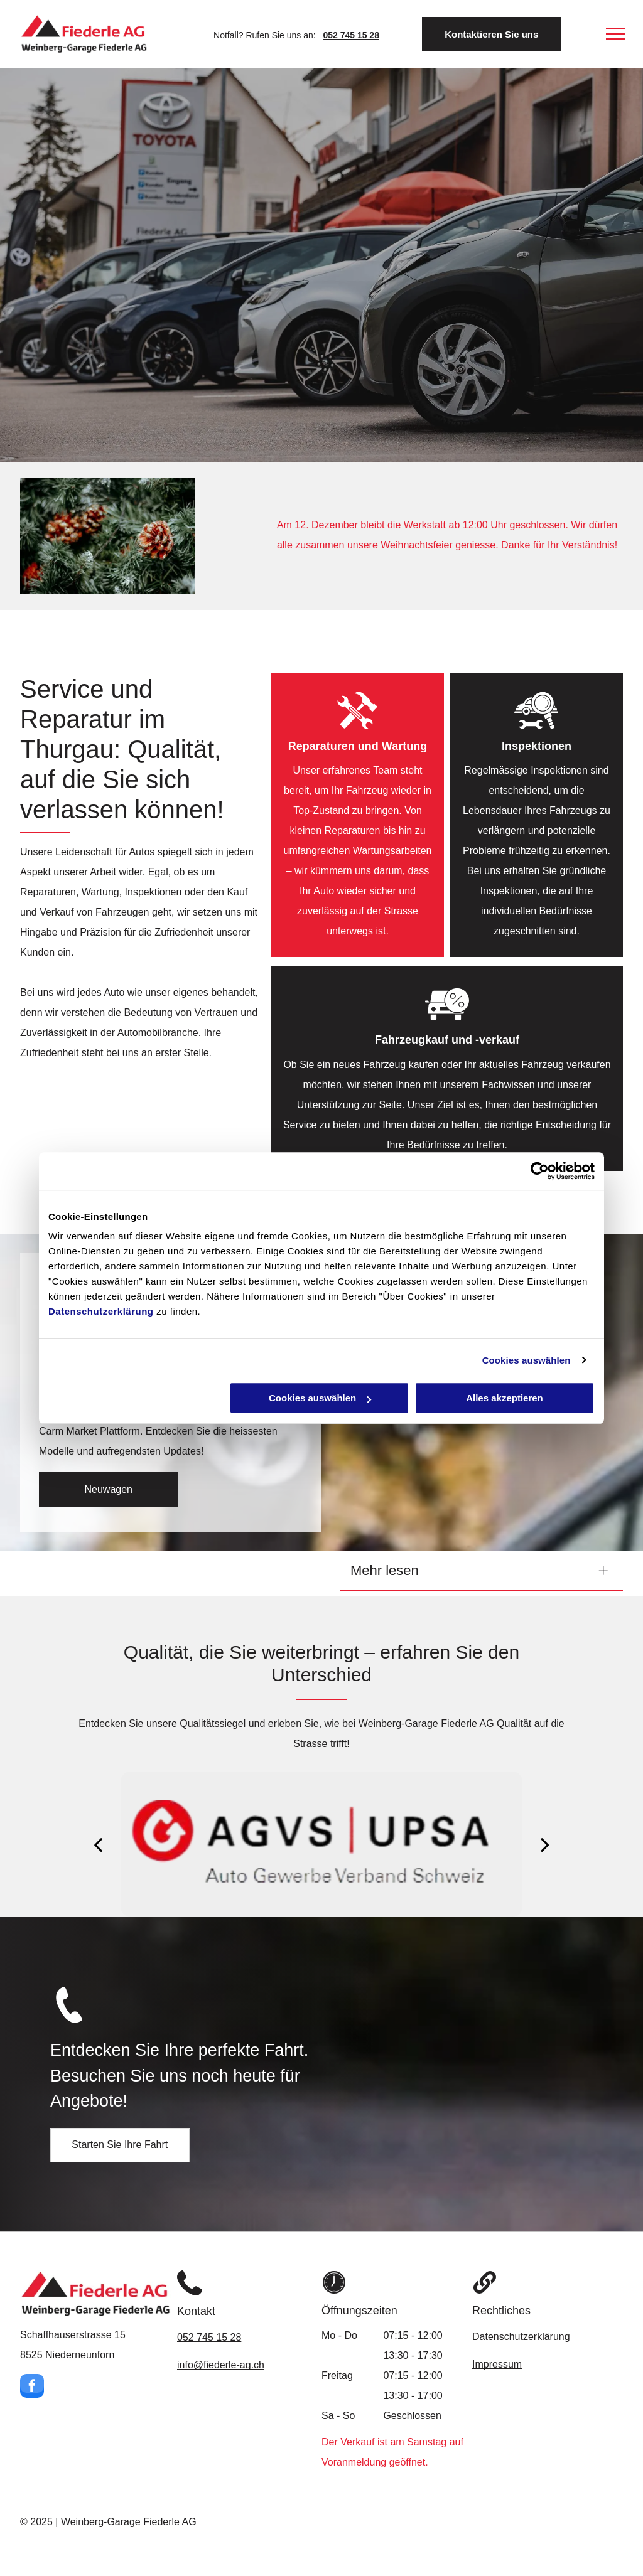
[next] (545, 1844)
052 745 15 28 (209, 2337)
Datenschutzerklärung (101, 1311)
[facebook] (32, 2387)
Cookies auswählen (526, 1360)
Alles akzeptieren (504, 1397)
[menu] (615, 34)
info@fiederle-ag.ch (220, 2365)
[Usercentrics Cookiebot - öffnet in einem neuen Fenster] (540, 1171)
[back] (98, 1844)
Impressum (497, 2364)
